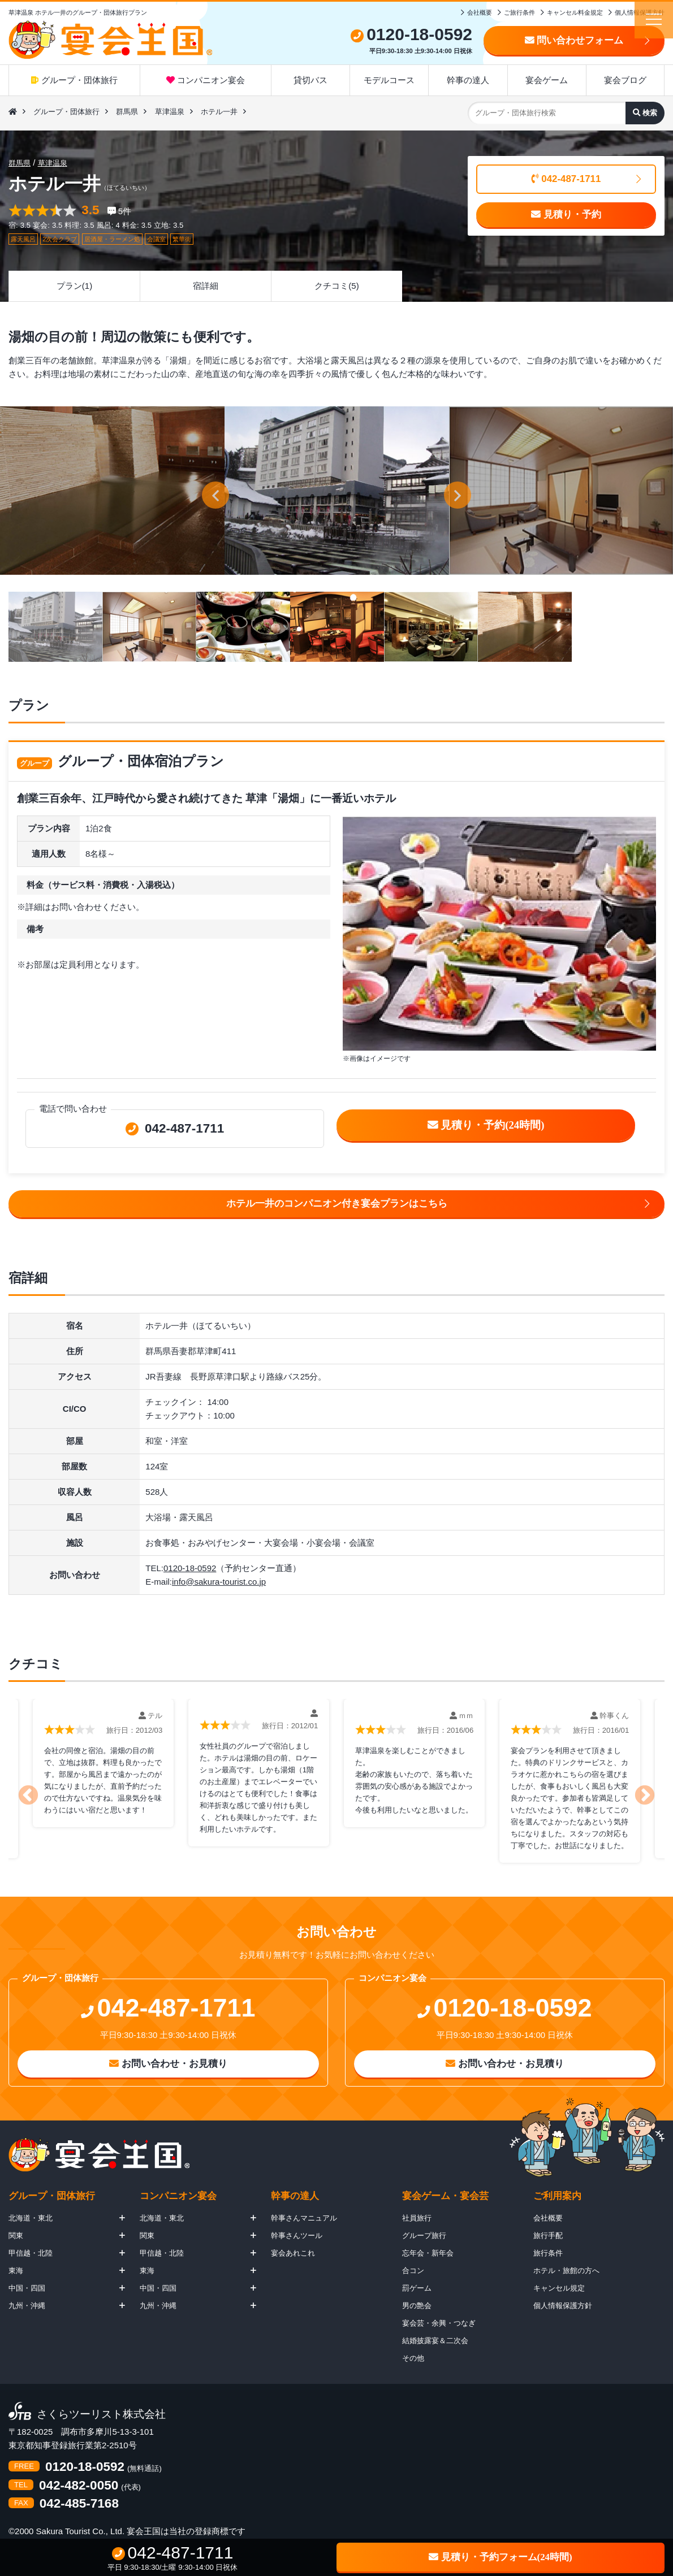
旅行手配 (548, 2235)
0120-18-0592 (189, 1568)
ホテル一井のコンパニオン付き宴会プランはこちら (336, 1203)
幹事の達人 (468, 80)
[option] (337, 490)
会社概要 (479, 12)
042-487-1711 (566, 179)
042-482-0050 (78, 2485)
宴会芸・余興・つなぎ (439, 2323)
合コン (413, 2270)
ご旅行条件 (519, 12)
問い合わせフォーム (574, 40)
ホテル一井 (219, 111)
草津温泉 (169, 111)
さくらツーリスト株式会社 (101, 2414)
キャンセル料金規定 (575, 12)
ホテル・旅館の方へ (566, 2270)
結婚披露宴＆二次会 (435, 2340)
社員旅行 (417, 2218)
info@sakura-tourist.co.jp (219, 1581)
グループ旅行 (424, 2235)
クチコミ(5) (336, 285)
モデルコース (389, 80)
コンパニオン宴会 (205, 80)
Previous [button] (22, 1784)
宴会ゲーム (546, 80)
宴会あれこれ (293, 2253)
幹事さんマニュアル (304, 2218)
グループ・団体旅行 (74, 80)
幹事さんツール (296, 2235)
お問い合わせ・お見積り (168, 2063)
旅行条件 (548, 2253)
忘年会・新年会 (428, 2253)
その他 (413, 2358)
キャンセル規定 (559, 2288)
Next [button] (650, 1784)
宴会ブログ (625, 80)
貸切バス (310, 80)
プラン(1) (74, 285)
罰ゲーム (417, 2288)
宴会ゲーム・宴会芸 (445, 2196)
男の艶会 (417, 2305)
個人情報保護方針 (640, 12)
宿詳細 (205, 285)
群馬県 (127, 111)
